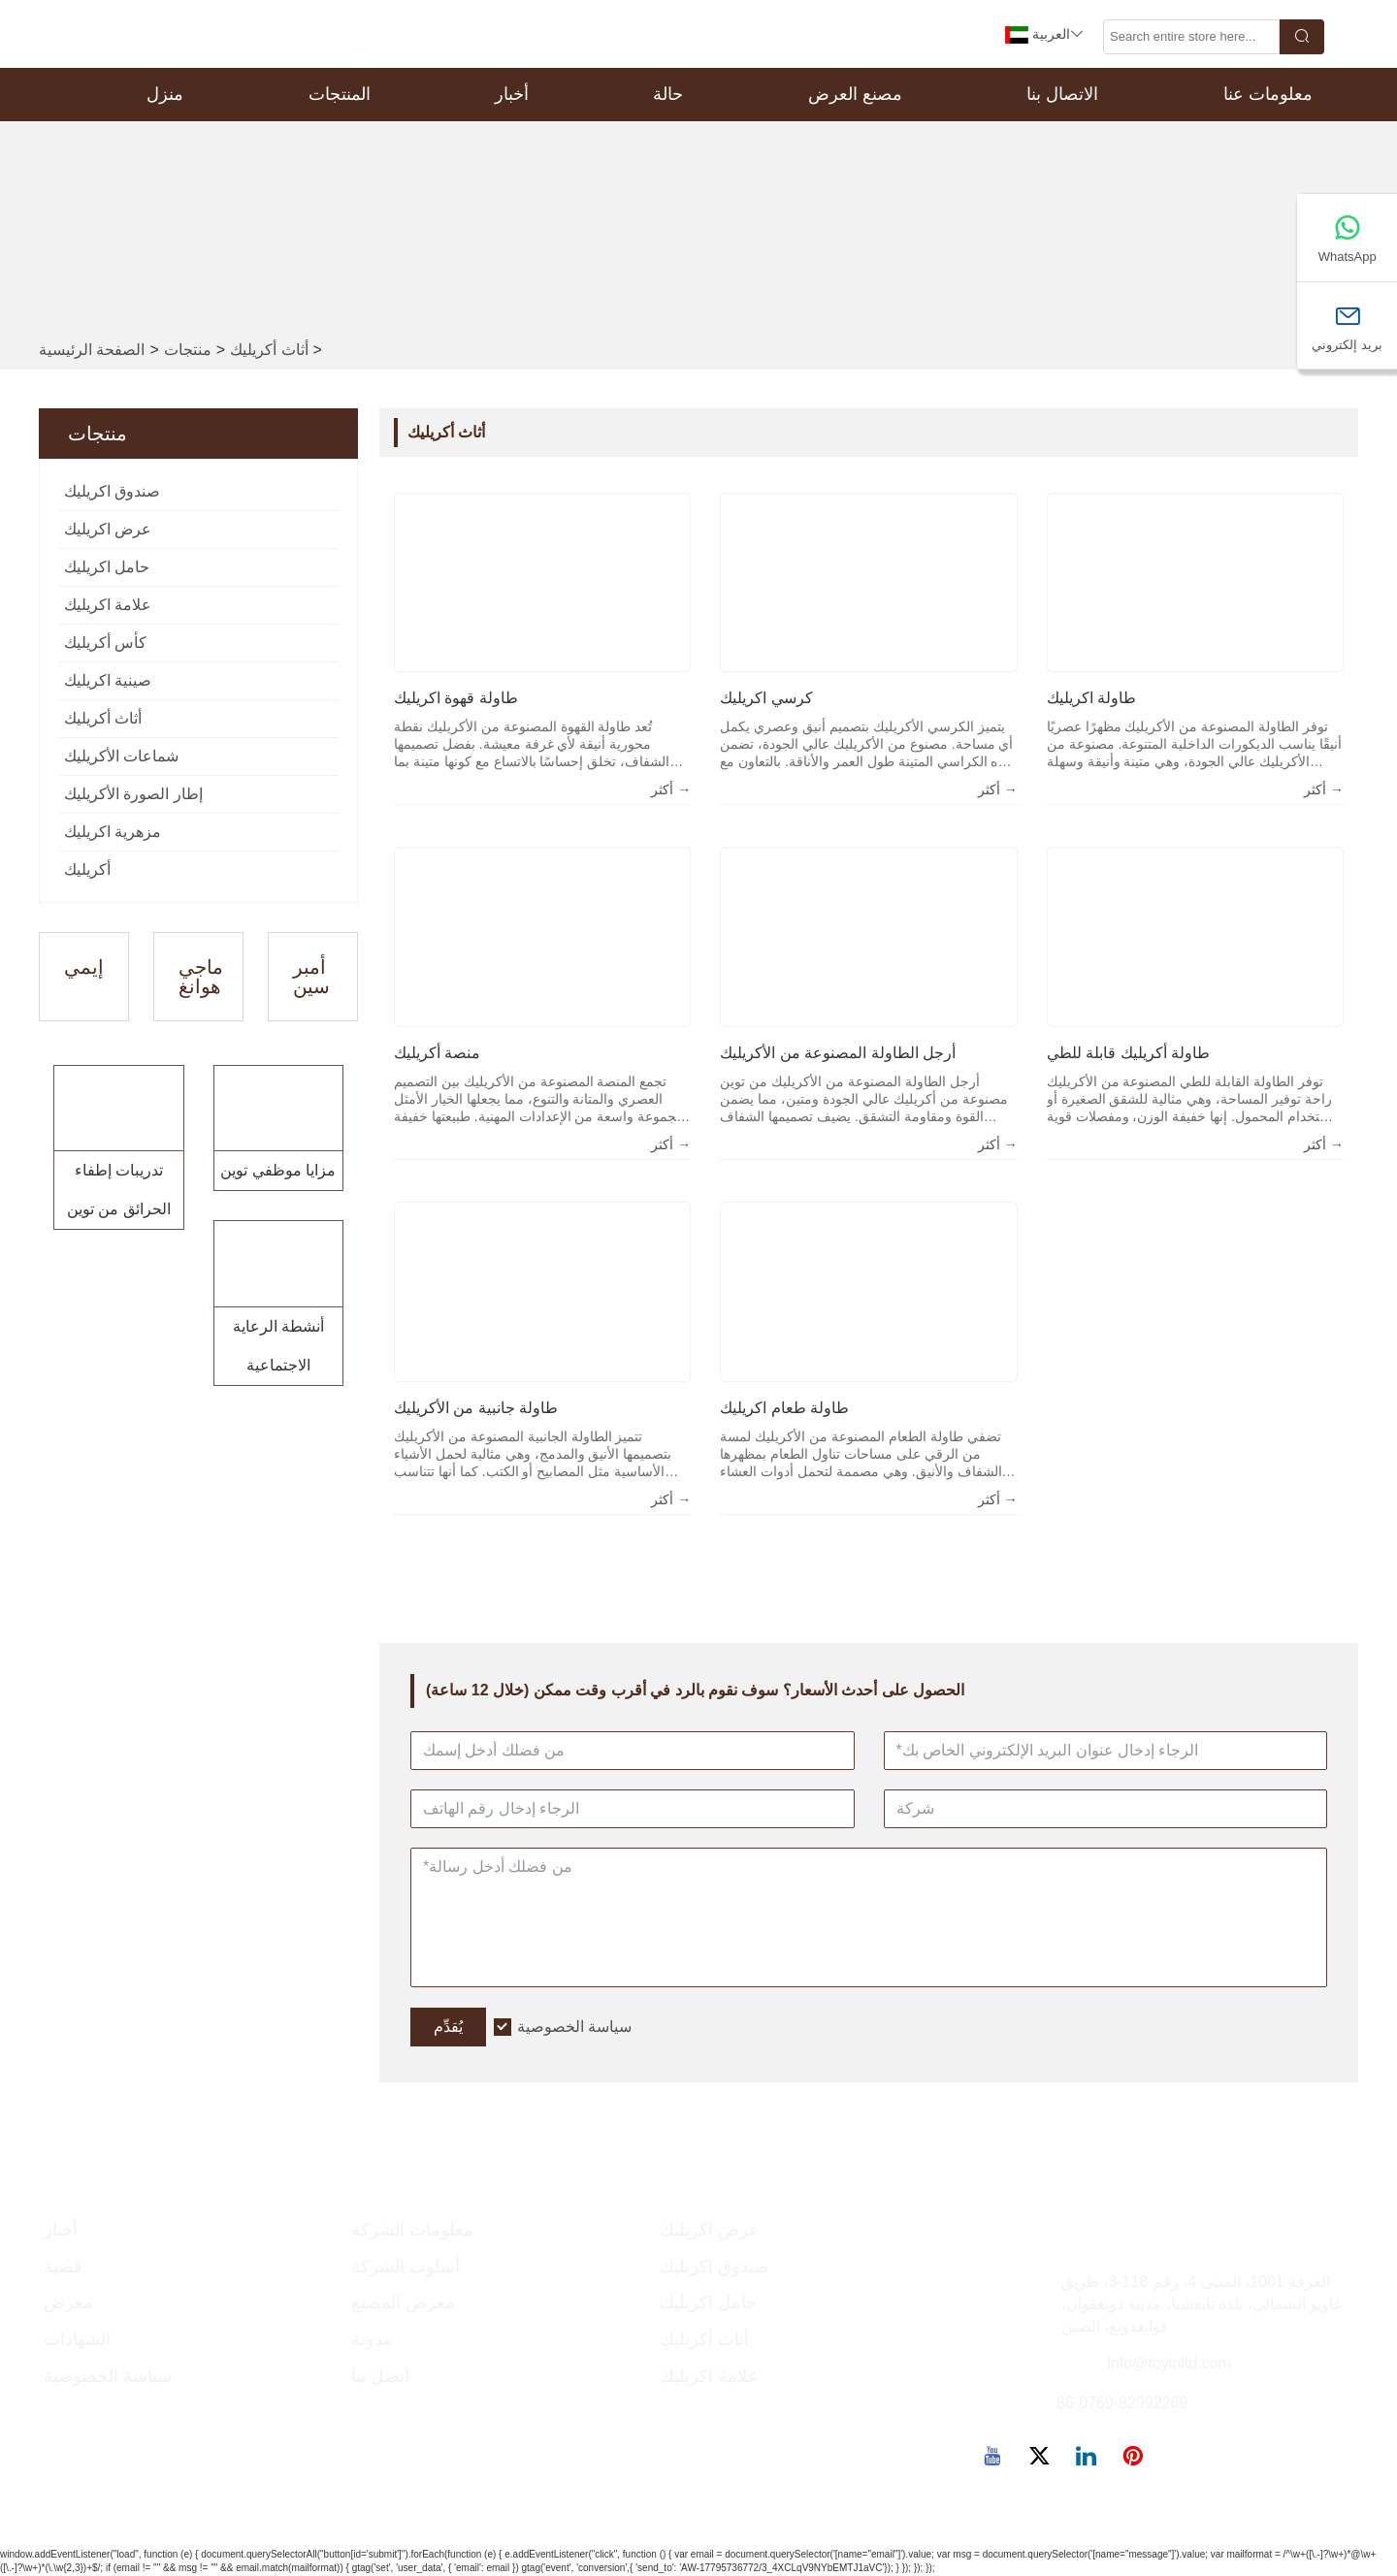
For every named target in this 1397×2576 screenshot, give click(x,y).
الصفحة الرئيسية (92, 349)
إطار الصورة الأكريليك (133, 794)
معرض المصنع (403, 2302)
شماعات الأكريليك (121, 756)
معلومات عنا (1268, 94)
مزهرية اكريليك (112, 831)
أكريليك (87, 869)
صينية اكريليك (107, 680)
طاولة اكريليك (1091, 698)
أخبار (512, 94)
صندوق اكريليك (112, 491)
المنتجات (340, 94)
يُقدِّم (448, 2026)
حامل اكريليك (106, 567)
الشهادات (77, 2339)
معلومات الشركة (412, 2229)
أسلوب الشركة (405, 2266)
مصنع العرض (855, 94)
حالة (668, 94)
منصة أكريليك (437, 1053)
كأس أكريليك (105, 642)
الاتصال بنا (1062, 94)
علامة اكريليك (107, 604)
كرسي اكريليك (766, 698)
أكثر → (671, 789)
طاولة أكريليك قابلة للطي (1128, 1053)
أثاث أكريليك (269, 349)
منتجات (187, 349)
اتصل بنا (380, 2376)
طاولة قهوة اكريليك (456, 698)
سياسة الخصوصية (574, 2026)
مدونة (372, 2339)
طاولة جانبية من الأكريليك (476, 1408)
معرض (68, 2302)
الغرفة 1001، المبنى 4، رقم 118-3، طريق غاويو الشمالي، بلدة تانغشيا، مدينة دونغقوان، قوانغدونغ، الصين (1201, 2303)
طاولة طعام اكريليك (784, 1408)
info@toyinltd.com (1168, 2363)
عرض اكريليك (107, 529)
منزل (164, 94)
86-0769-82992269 (1121, 2403)
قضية (63, 2266)
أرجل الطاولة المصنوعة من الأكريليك (838, 1053)
